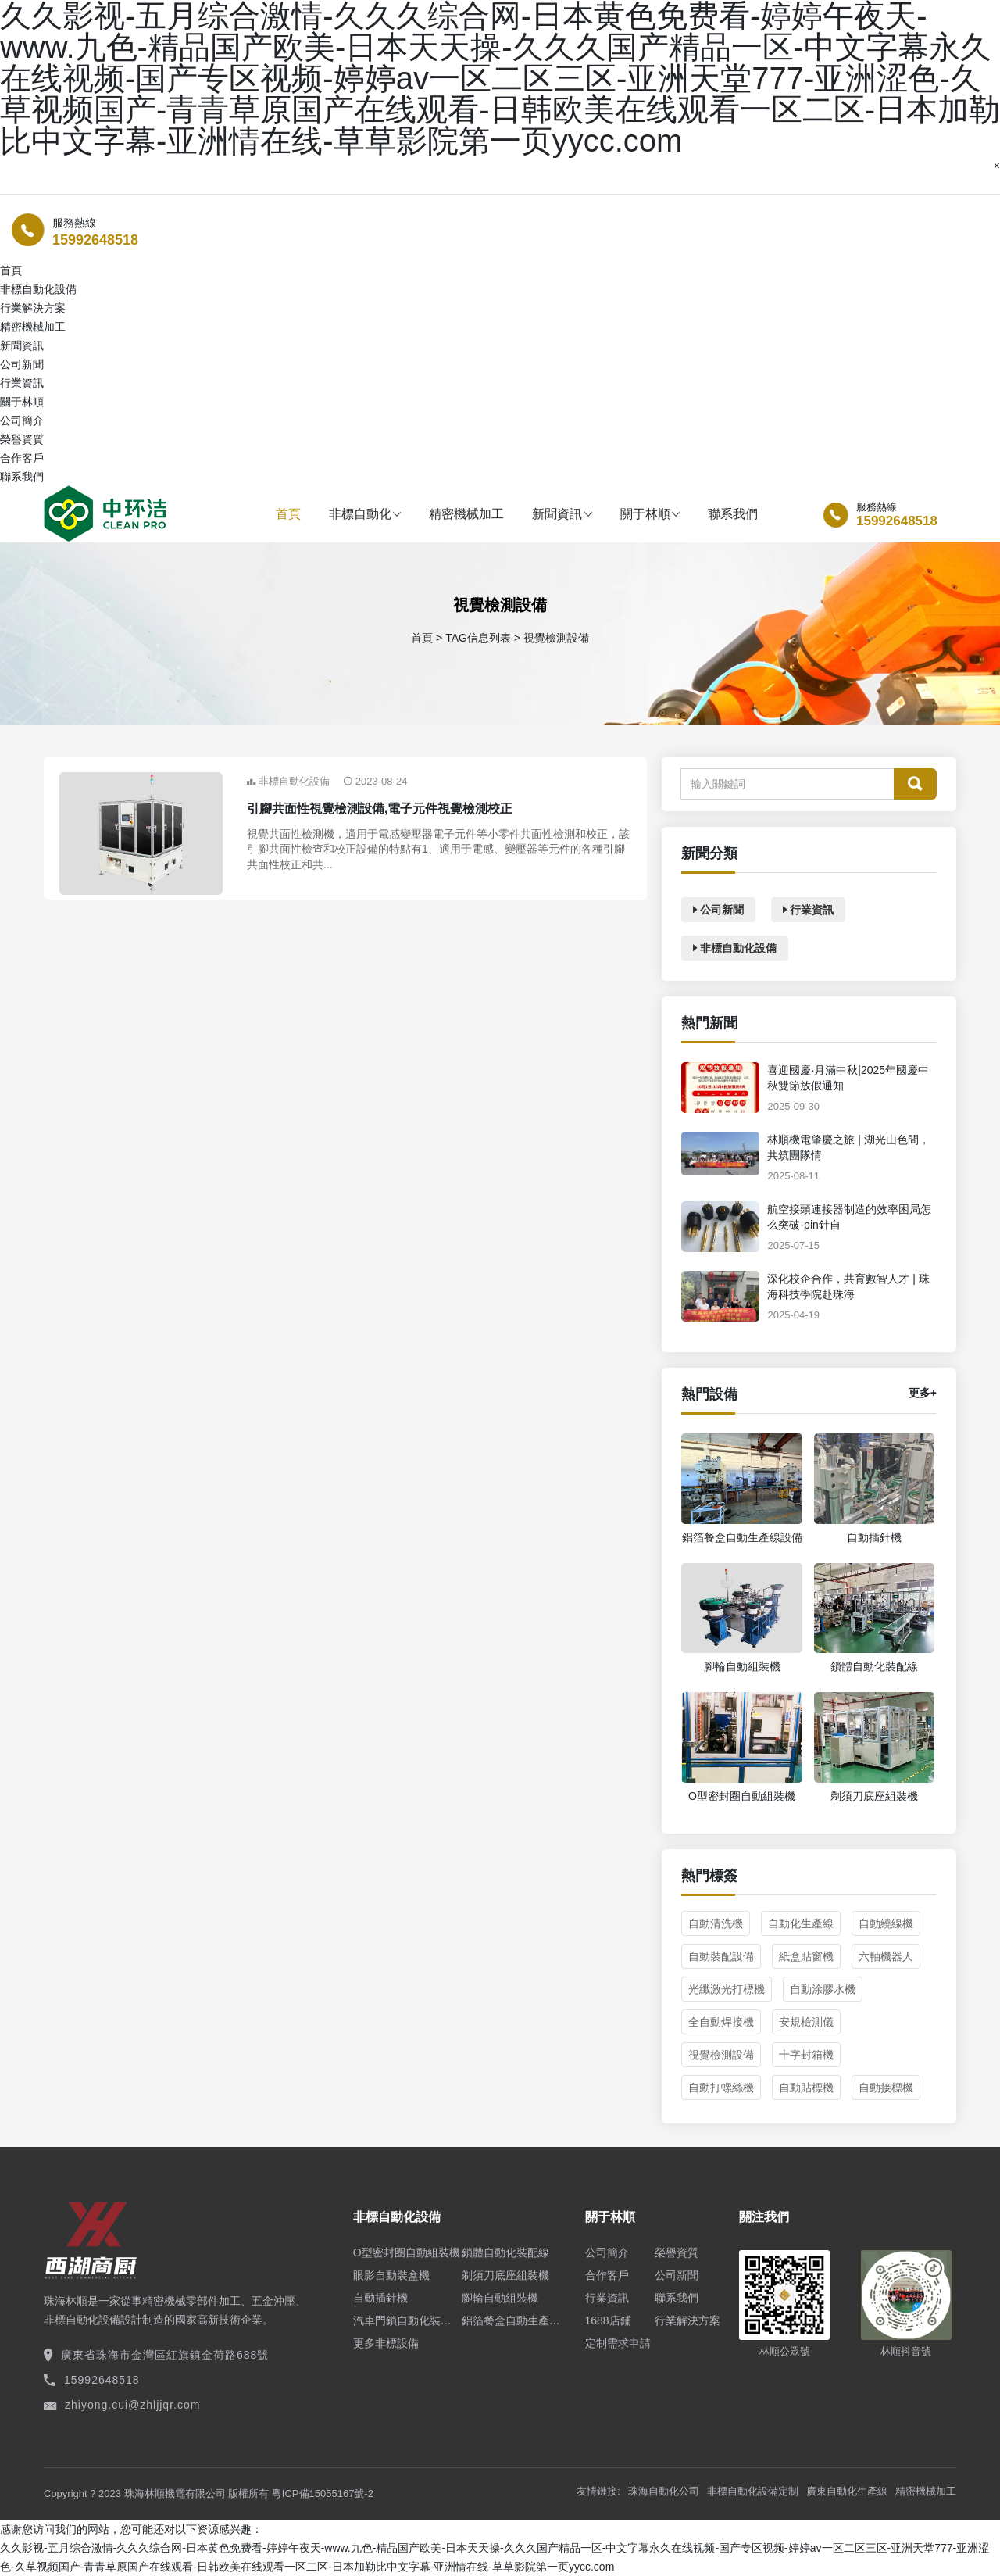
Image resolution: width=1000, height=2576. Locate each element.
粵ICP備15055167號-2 (322, 2493)
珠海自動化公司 (663, 2491)
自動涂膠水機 (822, 1989)
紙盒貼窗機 (806, 1956)
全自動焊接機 (721, 2022)
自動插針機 (380, 2298)
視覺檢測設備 (721, 2054)
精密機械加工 (33, 326)
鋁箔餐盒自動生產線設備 (516, 2320)
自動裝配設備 (721, 1956)
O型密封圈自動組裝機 (406, 2252)
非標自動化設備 (38, 289)
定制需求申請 (618, 2343)
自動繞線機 (886, 1923)
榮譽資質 (22, 439)
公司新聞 (22, 364)
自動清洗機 (715, 1923)
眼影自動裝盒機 (391, 2275)
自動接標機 (886, 2087)
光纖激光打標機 (726, 1989)
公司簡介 (22, 420)
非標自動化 (365, 514)
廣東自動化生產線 (847, 2491)
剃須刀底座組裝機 (505, 2275)
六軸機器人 (886, 1956)
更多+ (923, 1392)
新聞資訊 (561, 514)
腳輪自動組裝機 (500, 2298)
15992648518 (95, 240)
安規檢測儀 (806, 2022)
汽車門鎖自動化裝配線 (407, 2320)
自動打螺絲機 (721, 2087)
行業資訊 (22, 383)
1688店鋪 (608, 2320)
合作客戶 (22, 458)
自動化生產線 (801, 1923)
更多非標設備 (386, 2343)
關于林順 (650, 514)
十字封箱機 (806, 2054)
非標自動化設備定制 (752, 2491)
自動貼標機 (806, 2087)
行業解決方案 (33, 308)
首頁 (288, 514)
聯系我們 (22, 476)
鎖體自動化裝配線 (505, 2252)
